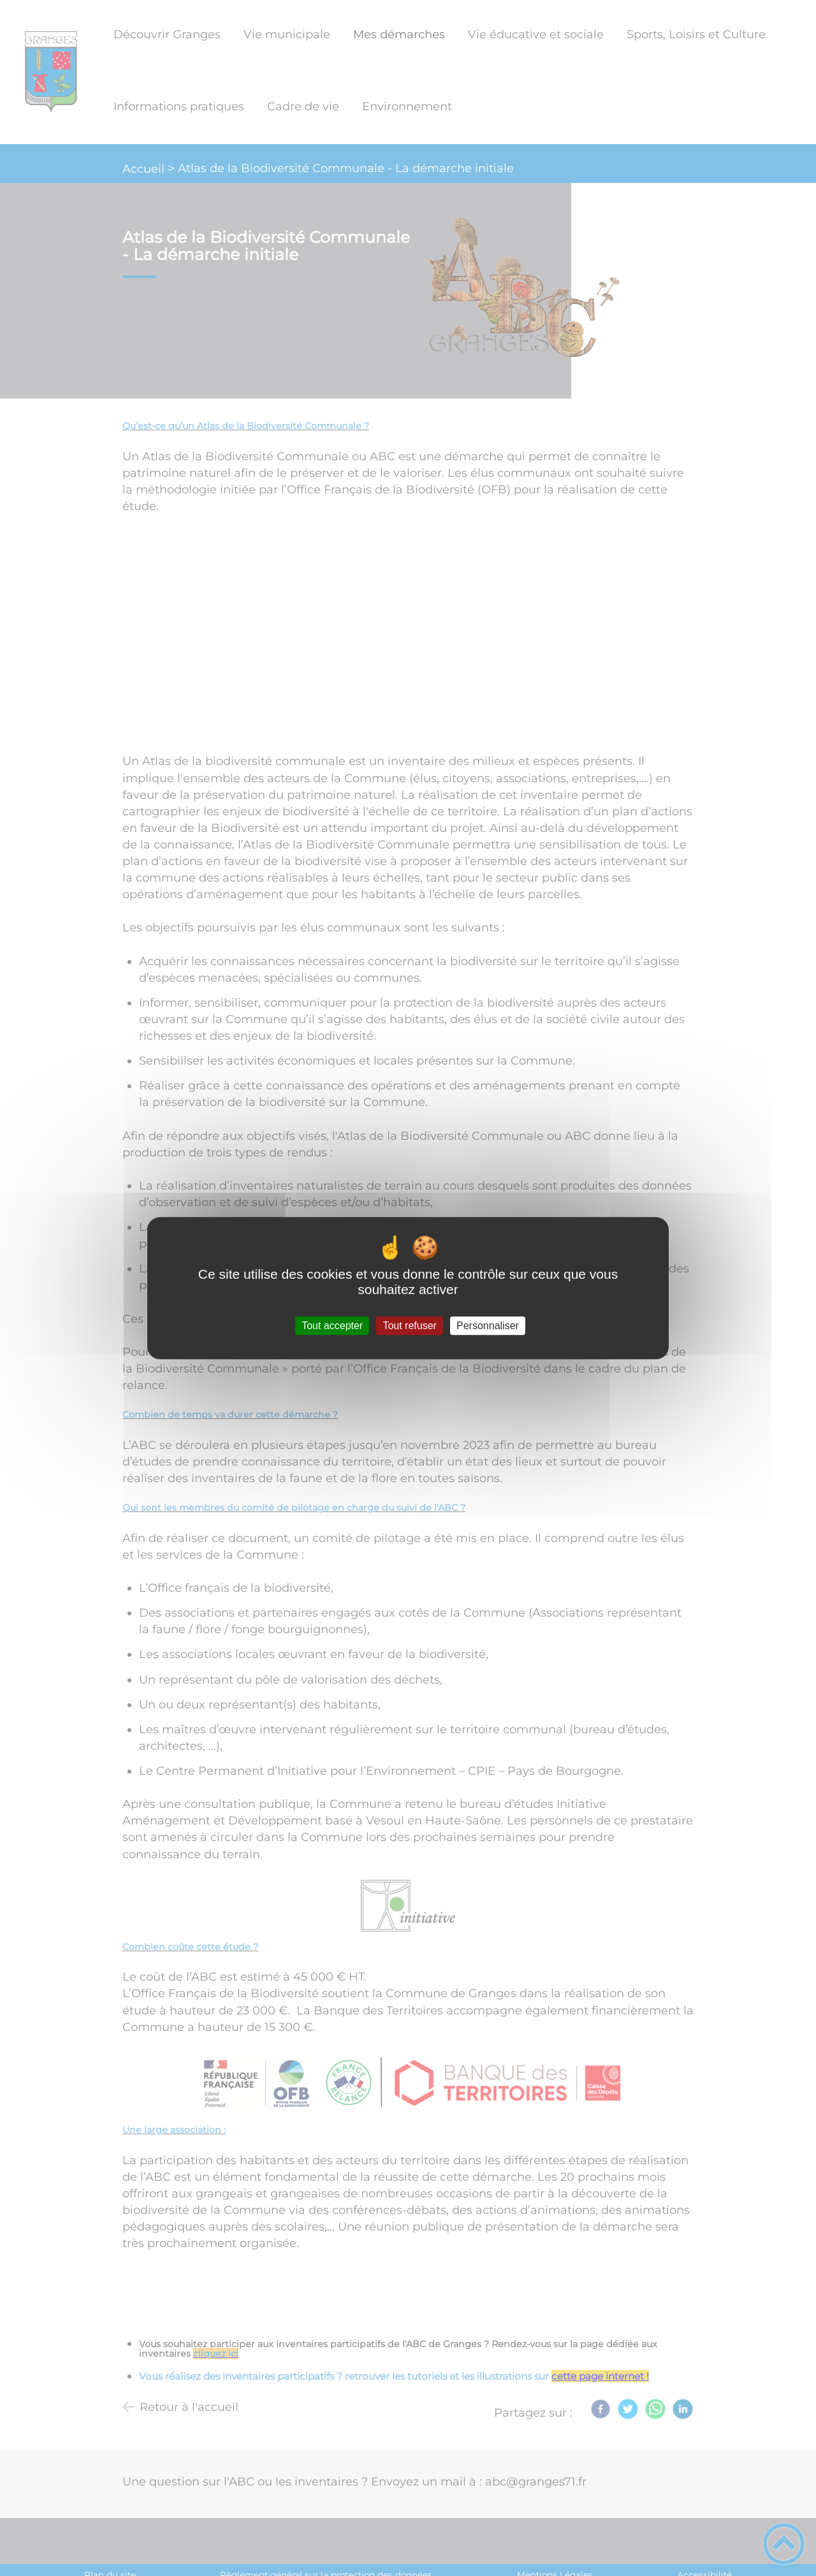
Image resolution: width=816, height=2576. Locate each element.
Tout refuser (409, 1325)
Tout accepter (332, 1325)
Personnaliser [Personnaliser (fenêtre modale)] (487, 1325)
